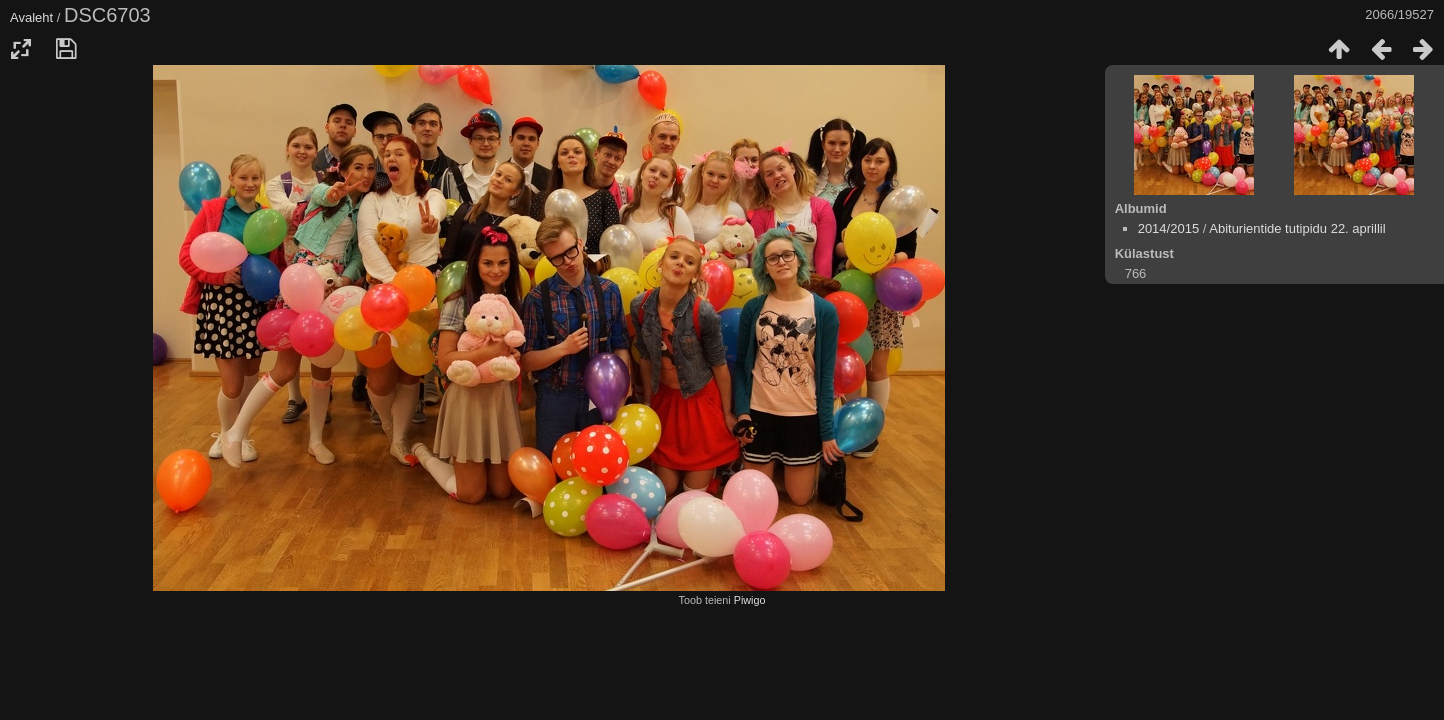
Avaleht (31, 17)
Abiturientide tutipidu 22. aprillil (1297, 228)
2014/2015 (1168, 228)
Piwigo (750, 600)
